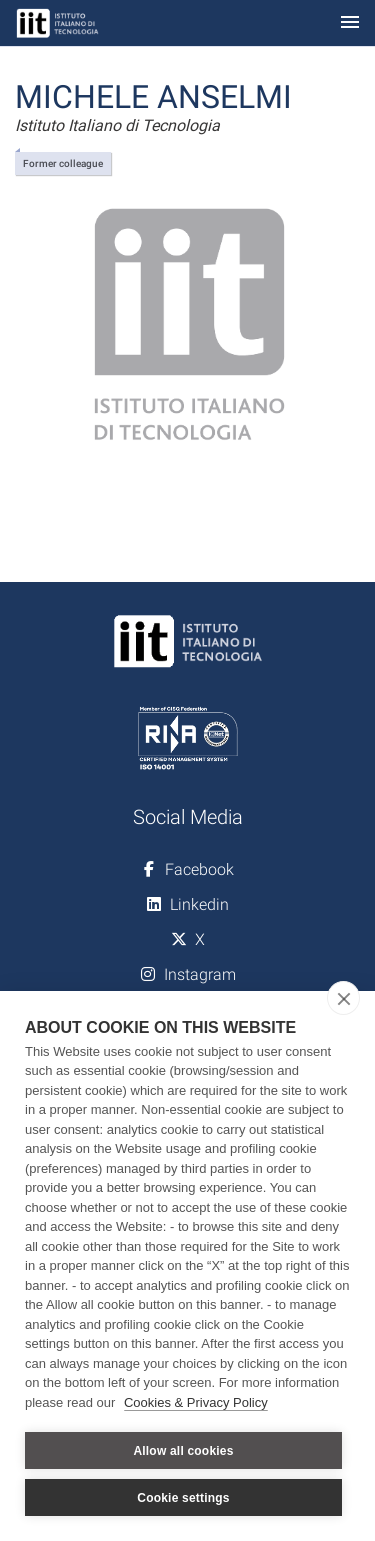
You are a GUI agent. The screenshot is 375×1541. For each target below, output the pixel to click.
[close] (343, 998)
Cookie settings (183, 1498)
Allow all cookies (183, 1451)
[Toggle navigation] (350, 23)
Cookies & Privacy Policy (196, 1402)
